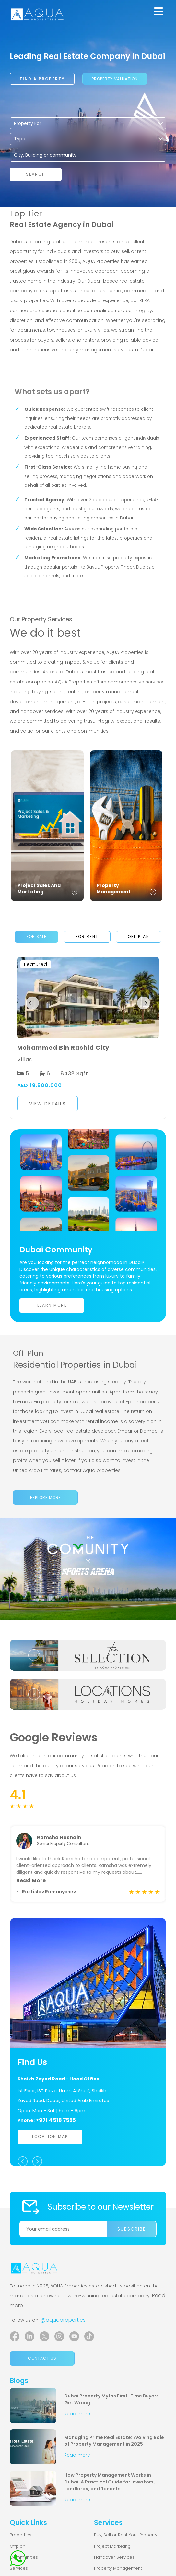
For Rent (87, 936)
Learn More (52, 1305)
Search (35, 174)
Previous (32, 1002)
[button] (88, 1103)
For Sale (36, 936)
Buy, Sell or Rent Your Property (125, 2541)
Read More (31, 1886)
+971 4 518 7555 (56, 2126)
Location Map (50, 2142)
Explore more (45, 1497)
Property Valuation (115, 79)
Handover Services (114, 2563)
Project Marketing (112, 2552)
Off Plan (138, 936)
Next (143, 1002)
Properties (20, 2541)
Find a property (42, 79)
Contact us (42, 2364)
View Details (47, 1103)
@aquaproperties (63, 2326)
